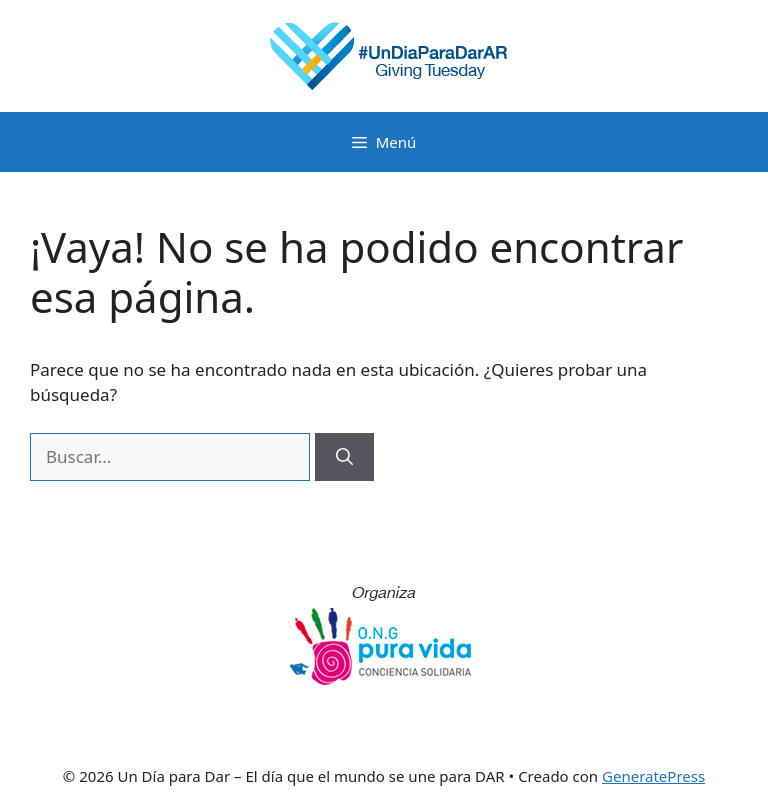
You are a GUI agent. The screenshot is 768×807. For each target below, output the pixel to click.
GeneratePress (653, 776)
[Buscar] (344, 457)
